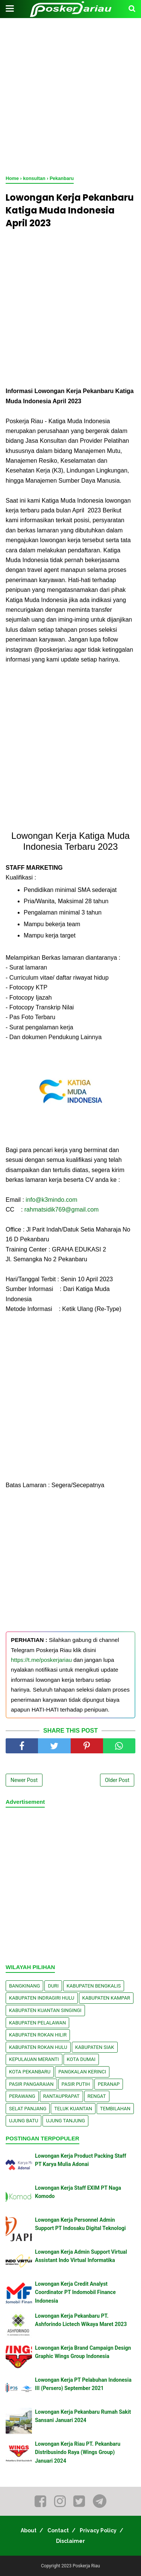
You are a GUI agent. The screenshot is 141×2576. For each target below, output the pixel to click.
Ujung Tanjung (65, 2120)
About (28, 2530)
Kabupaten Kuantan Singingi (45, 2010)
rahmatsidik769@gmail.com (61, 1209)
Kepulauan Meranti (34, 2059)
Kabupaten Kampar (106, 1998)
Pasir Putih (76, 2084)
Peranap (109, 2084)
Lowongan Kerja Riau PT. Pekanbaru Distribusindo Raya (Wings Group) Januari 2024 (77, 2452)
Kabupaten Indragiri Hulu (41, 1998)
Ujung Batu (23, 2120)
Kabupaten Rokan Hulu (38, 2047)
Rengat (97, 2096)
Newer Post (24, 1780)
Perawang (22, 2096)
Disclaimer (70, 2541)
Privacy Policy (98, 2530)
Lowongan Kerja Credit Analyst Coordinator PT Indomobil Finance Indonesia (75, 2292)
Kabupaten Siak (94, 2047)
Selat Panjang (27, 2108)
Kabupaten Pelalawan (37, 2023)
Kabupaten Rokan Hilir (38, 2035)
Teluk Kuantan (73, 2108)
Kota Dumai (81, 2059)
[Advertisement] (70, 97)
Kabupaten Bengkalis (94, 1986)
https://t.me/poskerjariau (41, 1660)
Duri (53, 1986)
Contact (58, 2530)
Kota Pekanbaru (29, 2072)
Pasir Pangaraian (31, 2084)
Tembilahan (115, 2108)
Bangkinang (24, 1986)
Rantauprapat (61, 2096)
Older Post (117, 1780)
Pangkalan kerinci (82, 2072)
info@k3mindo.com (51, 1200)
